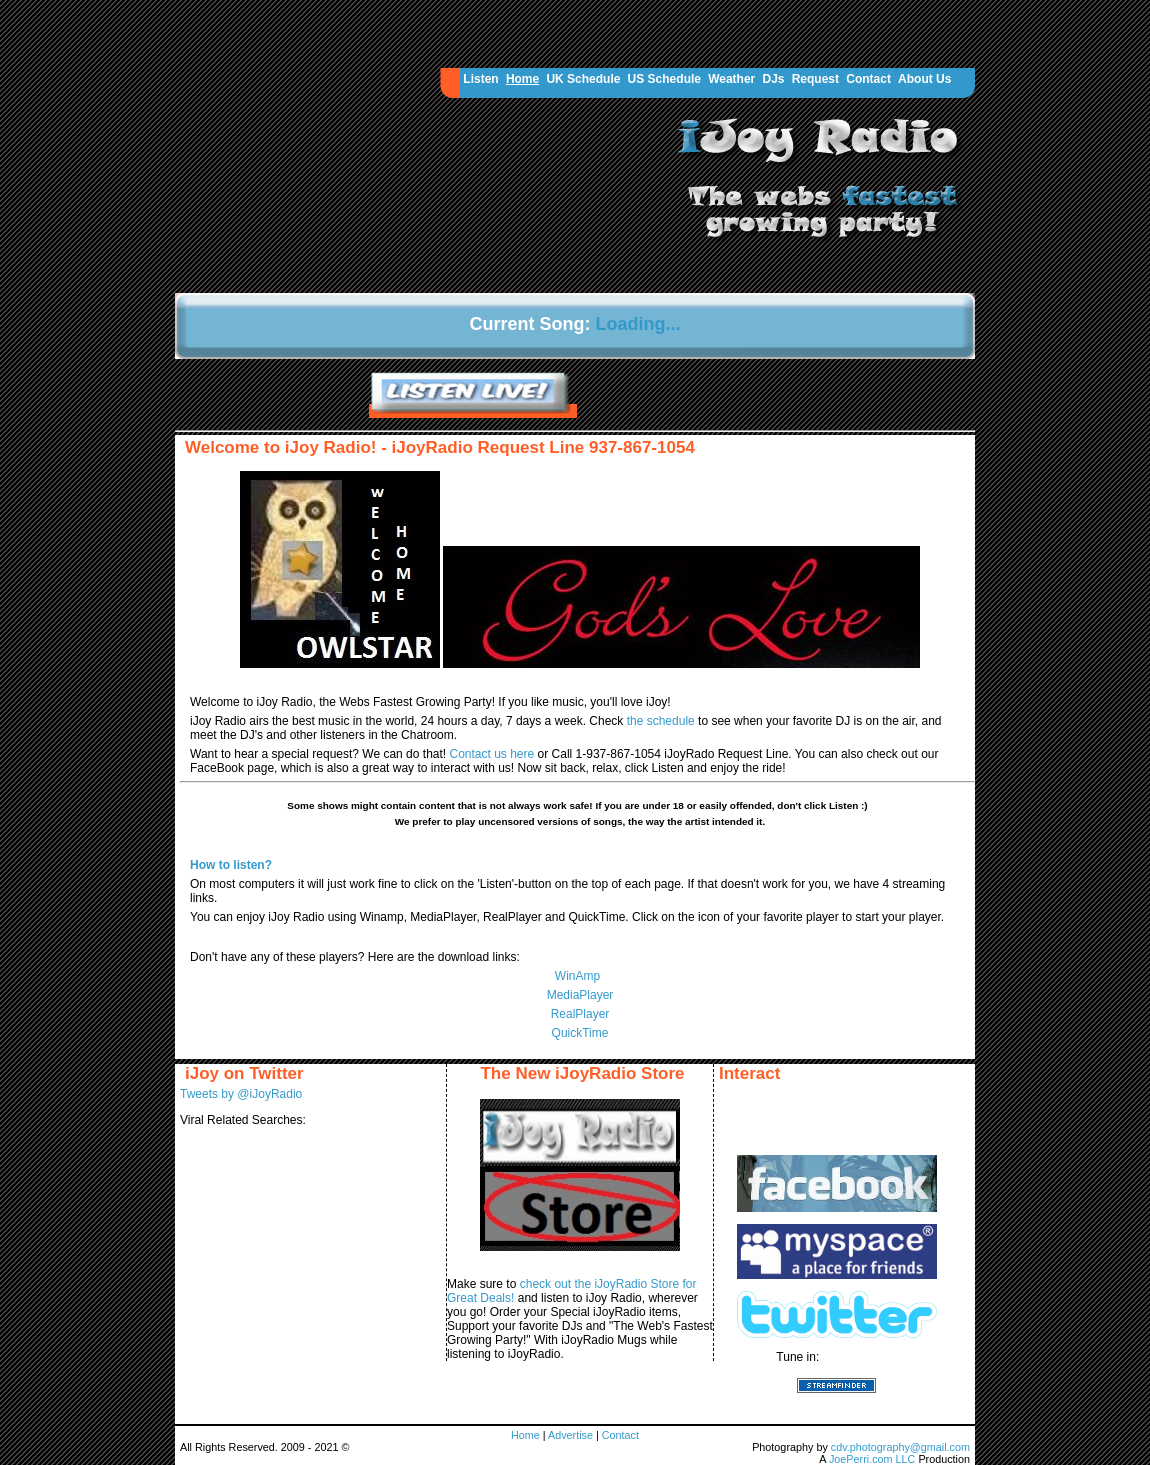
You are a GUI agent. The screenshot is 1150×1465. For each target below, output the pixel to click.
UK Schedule (583, 79)
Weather (731, 79)
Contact (868, 79)
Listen (480, 79)
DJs (773, 79)
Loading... (638, 324)
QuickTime (580, 1033)
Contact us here (493, 754)
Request (815, 79)
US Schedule (664, 79)
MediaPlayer (580, 995)
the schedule (662, 721)
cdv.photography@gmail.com (900, 1447)
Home (522, 79)
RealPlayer (580, 1014)
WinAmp (577, 976)
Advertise (572, 1435)
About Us (924, 79)
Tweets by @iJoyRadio (241, 1094)
